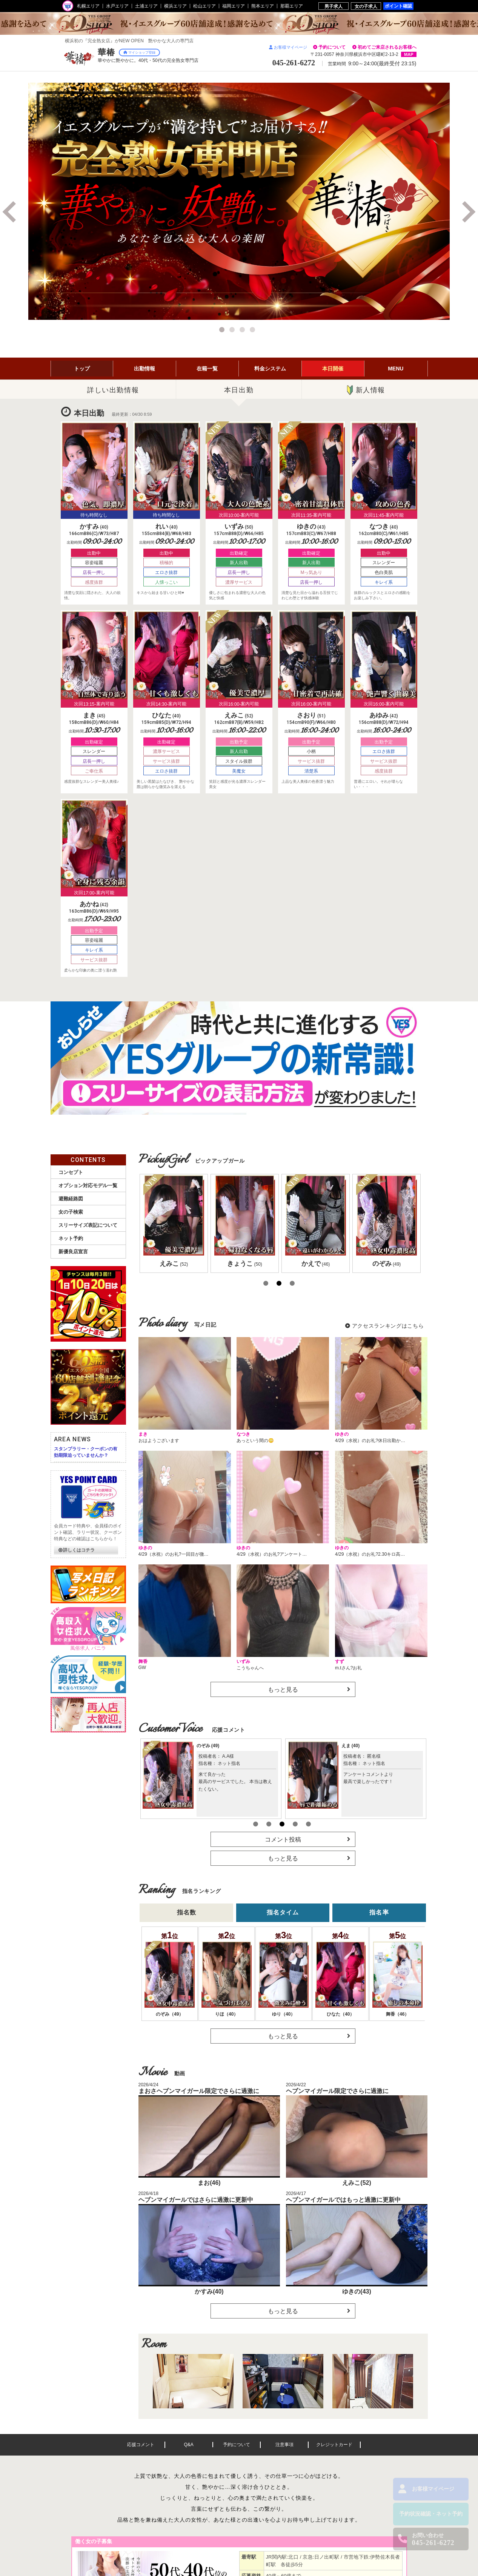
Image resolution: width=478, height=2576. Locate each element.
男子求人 (333, 6)
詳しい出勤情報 (113, 390)
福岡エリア (233, 6)
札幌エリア (88, 6)
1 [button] (223, 331)
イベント (333, 369)
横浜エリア (175, 6)
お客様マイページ (288, 47)
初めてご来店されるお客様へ (387, 47)
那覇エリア (291, 6)
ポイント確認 (398, 5)
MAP (408, 54)
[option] (239, 201)
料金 (270, 369)
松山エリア (204, 6)
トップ (82, 369)
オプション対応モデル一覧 (87, 1185)
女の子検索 (70, 1212)
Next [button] (466, 212)
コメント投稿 (283, 1839)
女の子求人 (366, 6)
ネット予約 (70, 1238)
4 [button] (253, 331)
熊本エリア (262, 6)
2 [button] (233, 331)
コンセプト (70, 1172)
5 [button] (308, 1824)
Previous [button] (11, 212)
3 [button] (243, 331)
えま (350, 1745)
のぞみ (208, 1745)
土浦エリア (146, 6)
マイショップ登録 (139, 52)
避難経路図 (70, 1199)
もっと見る (283, 1689)
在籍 (207, 369)
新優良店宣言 (73, 1251)
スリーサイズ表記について (87, 1225)
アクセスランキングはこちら (388, 1326)
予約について (332, 47)
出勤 (144, 369)
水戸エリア (117, 6)
